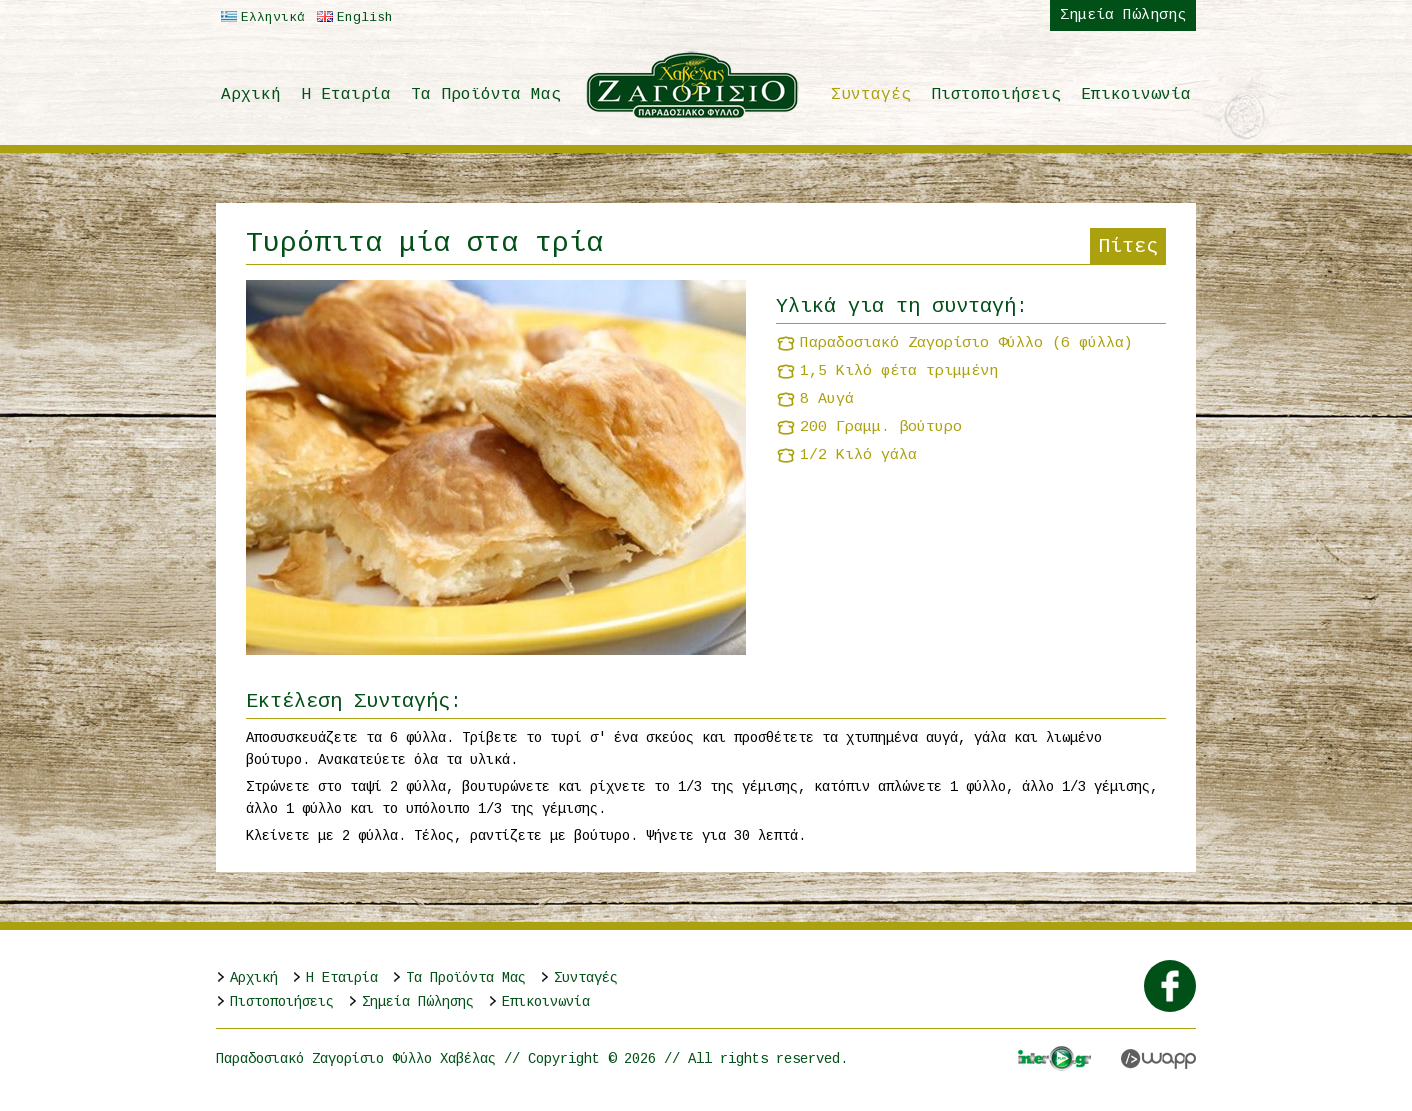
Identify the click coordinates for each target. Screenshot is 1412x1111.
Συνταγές (871, 95)
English (352, 17)
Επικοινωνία (1136, 95)
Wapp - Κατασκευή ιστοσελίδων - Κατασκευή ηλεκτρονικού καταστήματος (1158, 1059)
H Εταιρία (346, 95)
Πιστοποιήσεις (996, 95)
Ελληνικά (260, 17)
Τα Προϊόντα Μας (486, 95)
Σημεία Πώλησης (1123, 15)
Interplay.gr (1054, 1058)
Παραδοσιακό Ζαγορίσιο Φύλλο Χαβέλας (693, 85)
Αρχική (251, 95)
